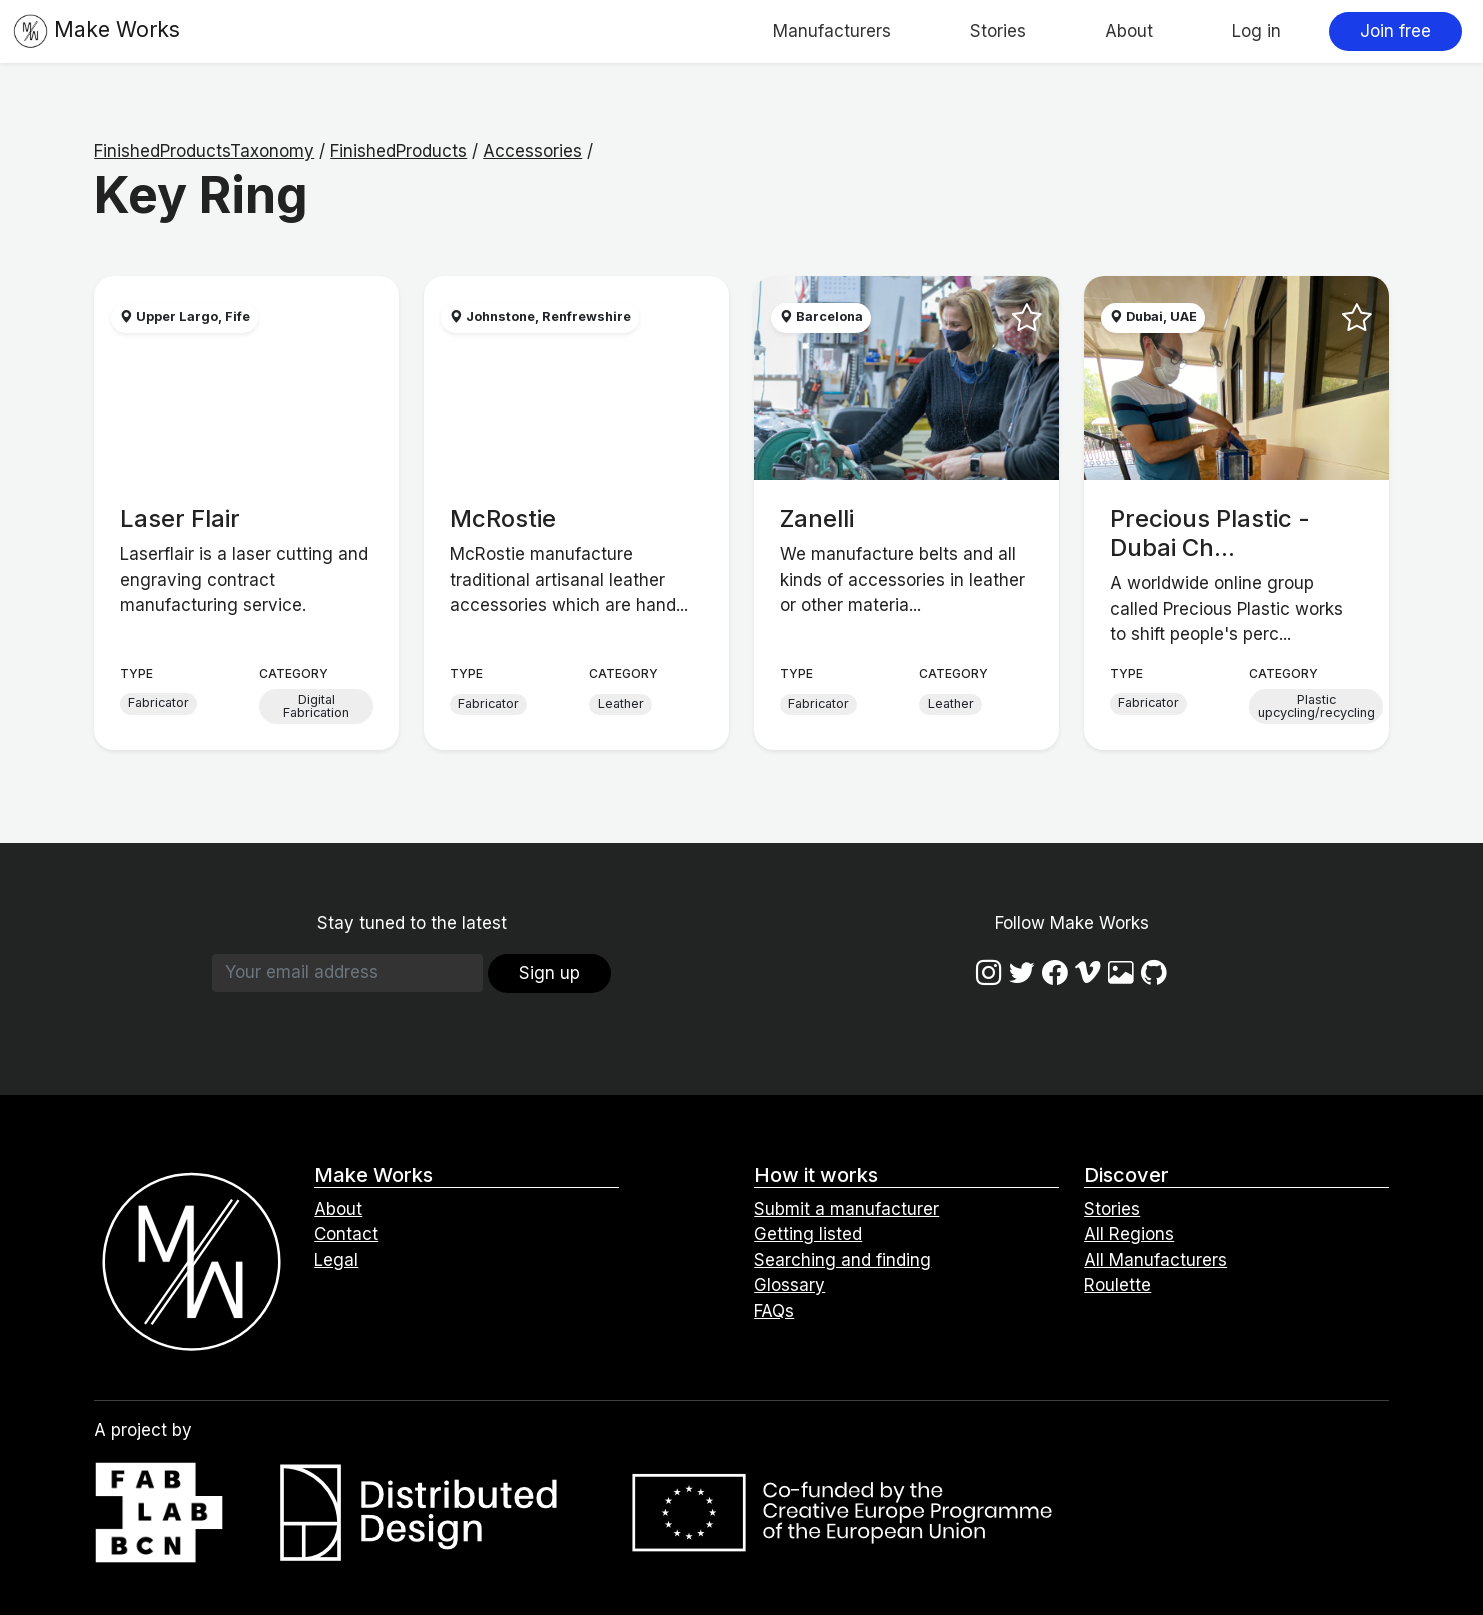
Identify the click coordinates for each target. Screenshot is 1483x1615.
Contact (346, 1234)
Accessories (532, 151)
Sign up (549, 973)
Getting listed (808, 1234)
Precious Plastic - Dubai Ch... (1210, 533)
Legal (336, 1260)
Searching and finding (842, 1260)
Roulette (1117, 1285)
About (1129, 31)
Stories (998, 31)
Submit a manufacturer (846, 1209)
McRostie (503, 518)
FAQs (774, 1311)
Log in (1256, 31)
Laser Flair (180, 518)
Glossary (789, 1285)
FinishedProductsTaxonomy (204, 151)
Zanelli (817, 518)
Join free (1395, 31)
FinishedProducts (398, 151)
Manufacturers (832, 31)
